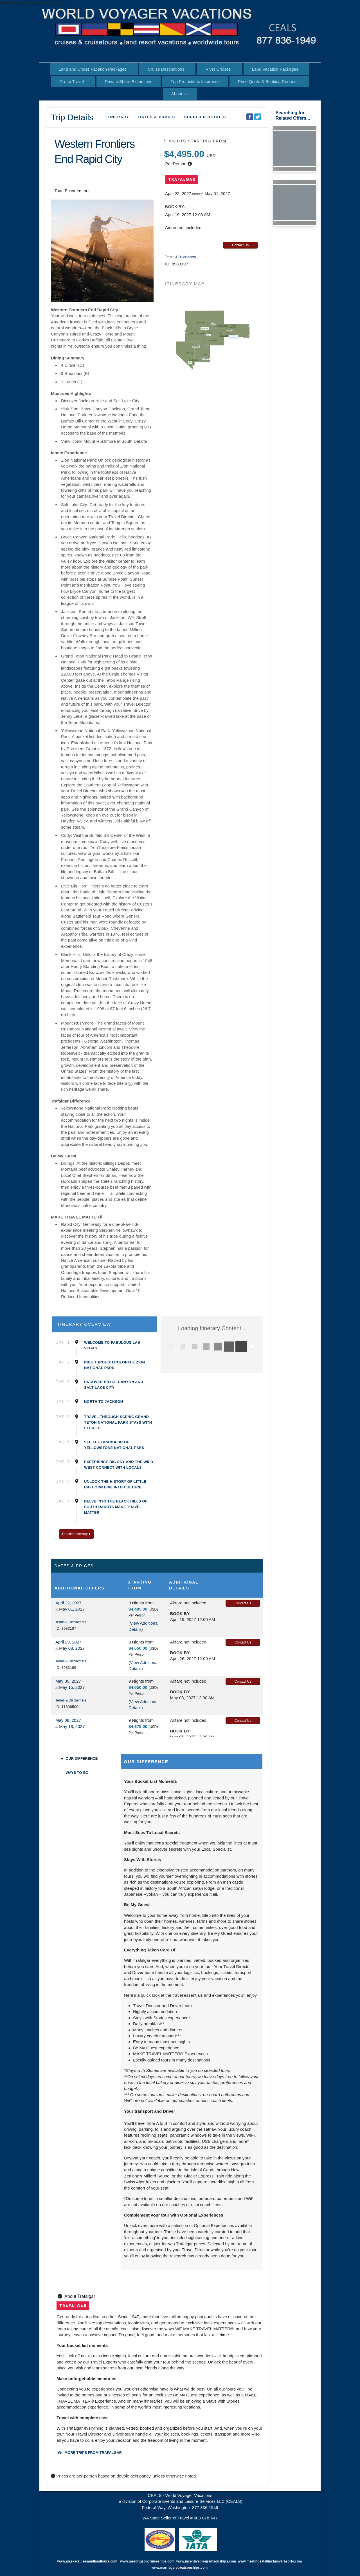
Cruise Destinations (166, 69)
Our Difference (82, 1758)
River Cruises (218, 69)
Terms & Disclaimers (180, 257)
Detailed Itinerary (76, 1534)
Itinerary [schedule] (117, 117)
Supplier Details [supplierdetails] (205, 117)
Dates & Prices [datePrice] (156, 117)
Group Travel (71, 81)
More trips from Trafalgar (90, 2452)
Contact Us (240, 245)
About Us (180, 93)
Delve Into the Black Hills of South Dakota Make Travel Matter (115, 1507)
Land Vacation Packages (275, 69)
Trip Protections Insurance (195, 81)
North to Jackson (103, 1401)
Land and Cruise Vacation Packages (93, 69)
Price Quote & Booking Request (268, 81)
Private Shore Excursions (128, 81)
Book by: (180, 1613)
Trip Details (72, 117)
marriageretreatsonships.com (184, 2568)
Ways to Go (77, 1772)
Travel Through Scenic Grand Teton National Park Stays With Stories (118, 1422)
